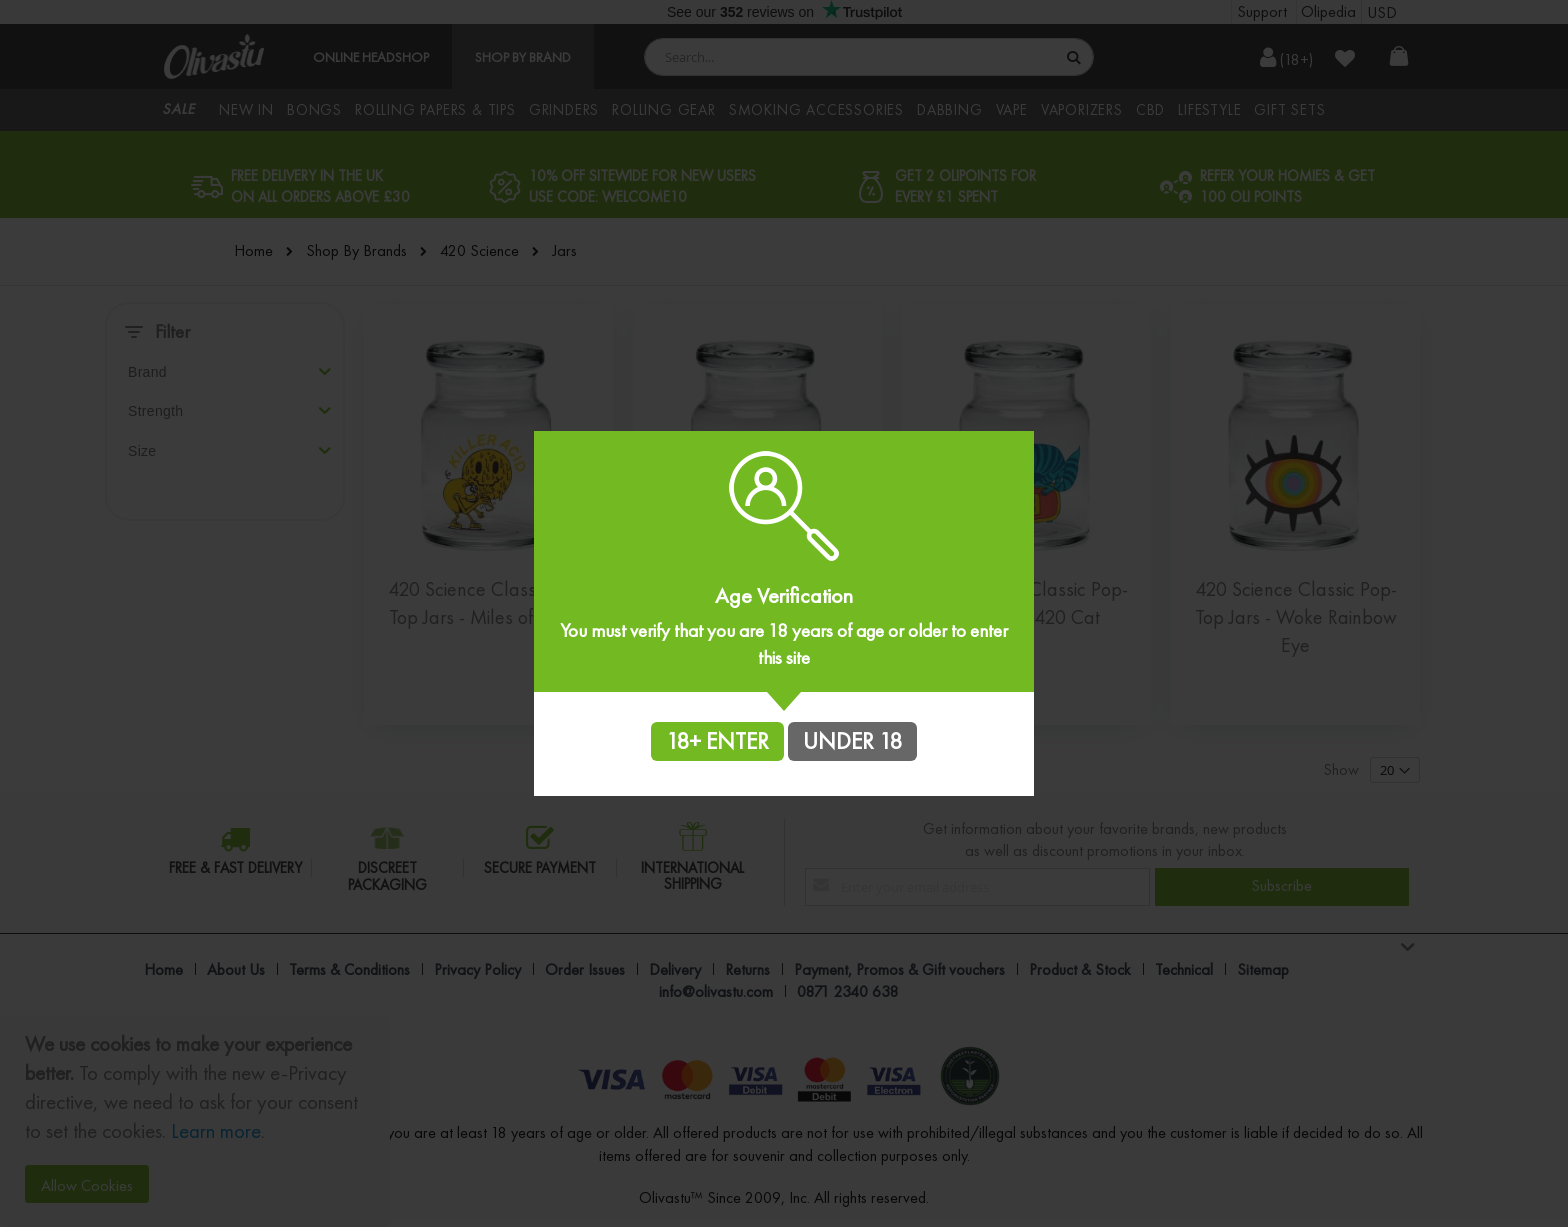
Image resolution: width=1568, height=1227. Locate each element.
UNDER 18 (852, 741)
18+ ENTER (717, 741)
